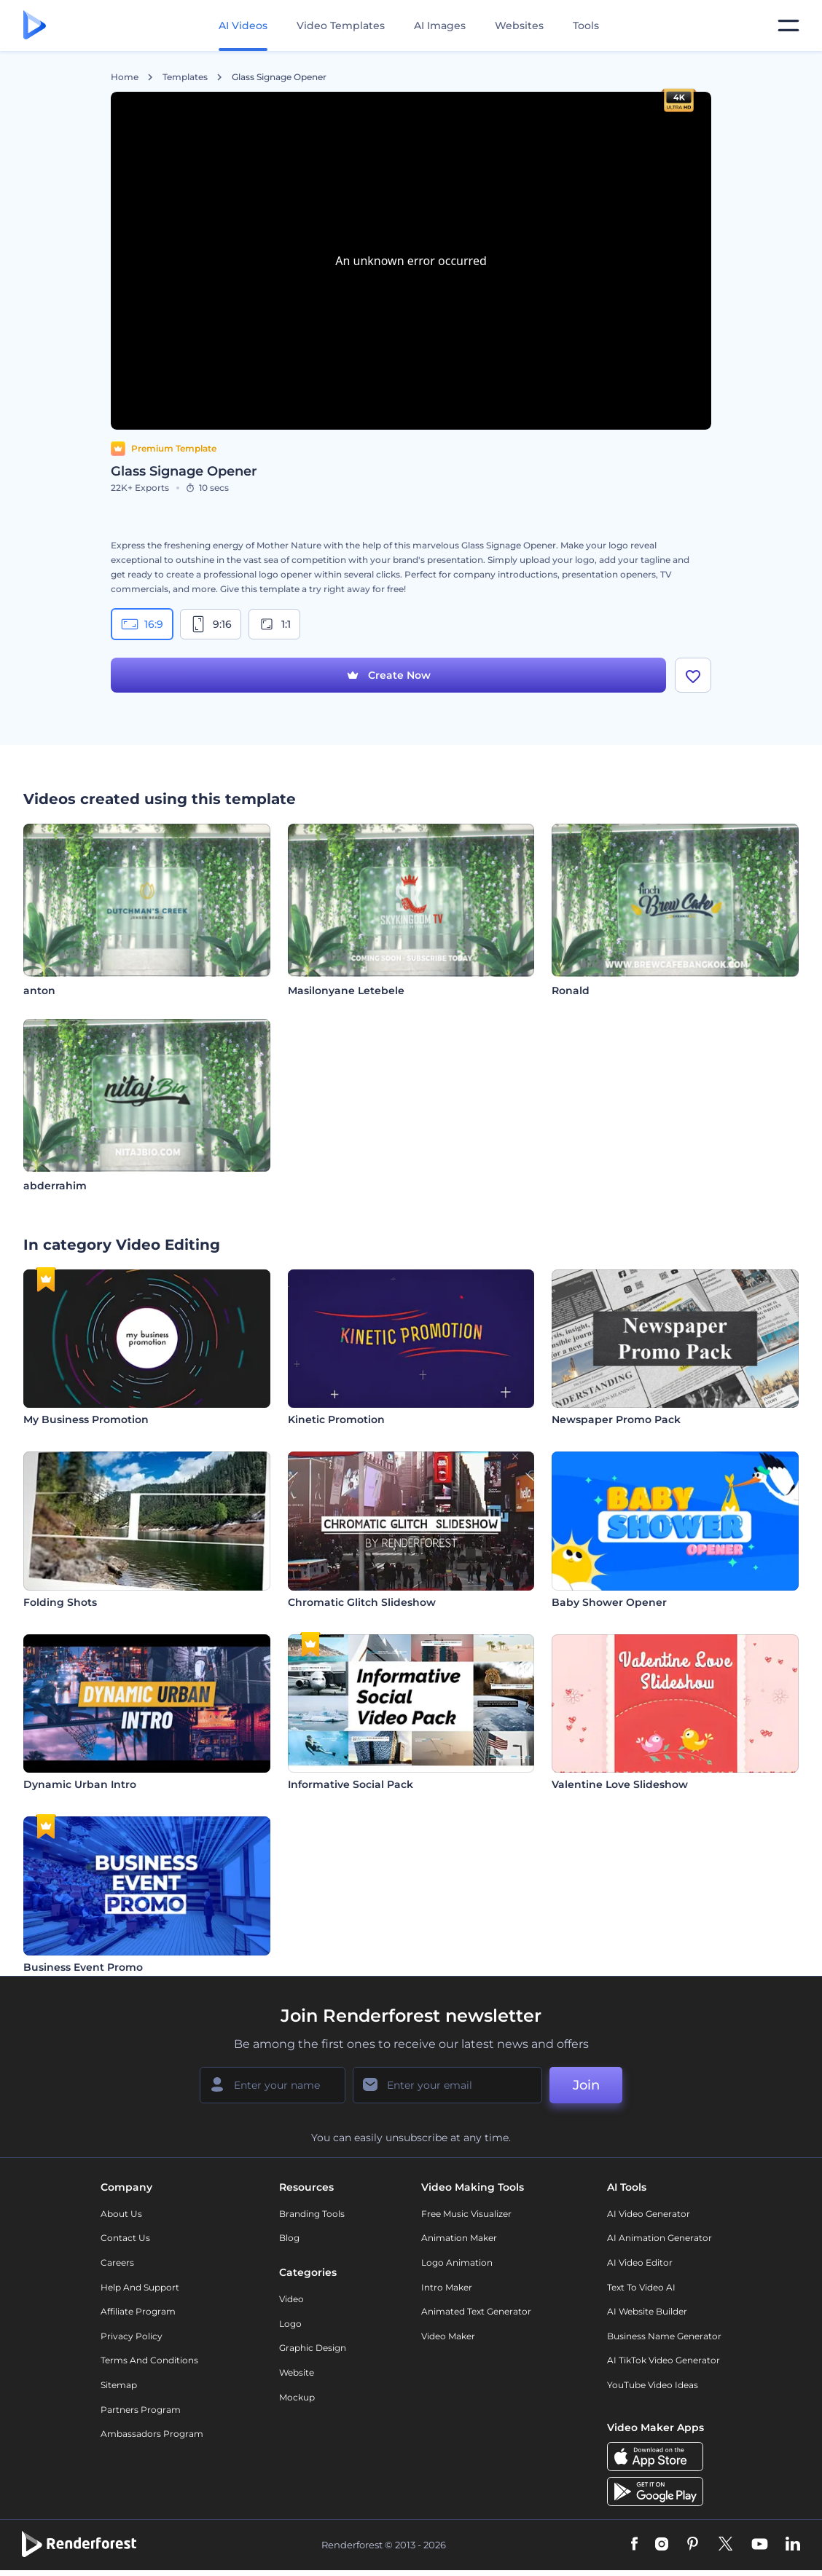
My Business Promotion (86, 1419)
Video (291, 2298)
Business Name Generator (664, 2336)
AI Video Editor (640, 2262)
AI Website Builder (647, 2311)
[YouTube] (759, 2545)
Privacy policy (132, 2336)
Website (296, 2372)
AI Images (440, 25)
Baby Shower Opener (609, 1602)
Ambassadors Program (152, 2433)
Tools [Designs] (586, 25)
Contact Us (125, 2237)
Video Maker (448, 2336)
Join (586, 2085)
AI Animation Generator (659, 2237)
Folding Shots (60, 1602)
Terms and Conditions (149, 2360)
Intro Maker (446, 2287)
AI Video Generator (648, 2213)
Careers (117, 2262)
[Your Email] (447, 2085)
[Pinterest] (693, 2545)
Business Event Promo (83, 1967)
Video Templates (341, 25)
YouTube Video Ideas (652, 2384)
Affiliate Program (138, 2311)
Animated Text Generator (476, 2311)
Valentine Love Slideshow (620, 1784)
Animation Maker (459, 2237)
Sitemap (119, 2384)
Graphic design (312, 2347)
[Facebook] (634, 2545)
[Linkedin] (793, 2545)
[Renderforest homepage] (34, 26)
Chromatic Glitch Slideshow (362, 1602)
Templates (185, 77)
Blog (289, 2237)
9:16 (210, 624)
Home (124, 77)
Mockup (297, 2397)
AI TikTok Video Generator (663, 2360)
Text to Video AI (641, 2287)
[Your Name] (272, 2085)
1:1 (274, 624)
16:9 (142, 624)
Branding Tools (312, 2213)
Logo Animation (457, 2262)
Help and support (140, 2287)
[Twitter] (725, 2545)
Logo (290, 2323)
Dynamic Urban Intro (79, 1784)
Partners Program (141, 2409)
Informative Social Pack (350, 1784)
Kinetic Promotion (336, 1419)
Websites (519, 25)
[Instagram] (661, 2545)
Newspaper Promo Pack (616, 1419)
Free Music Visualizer (466, 2213)
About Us (121, 2213)
